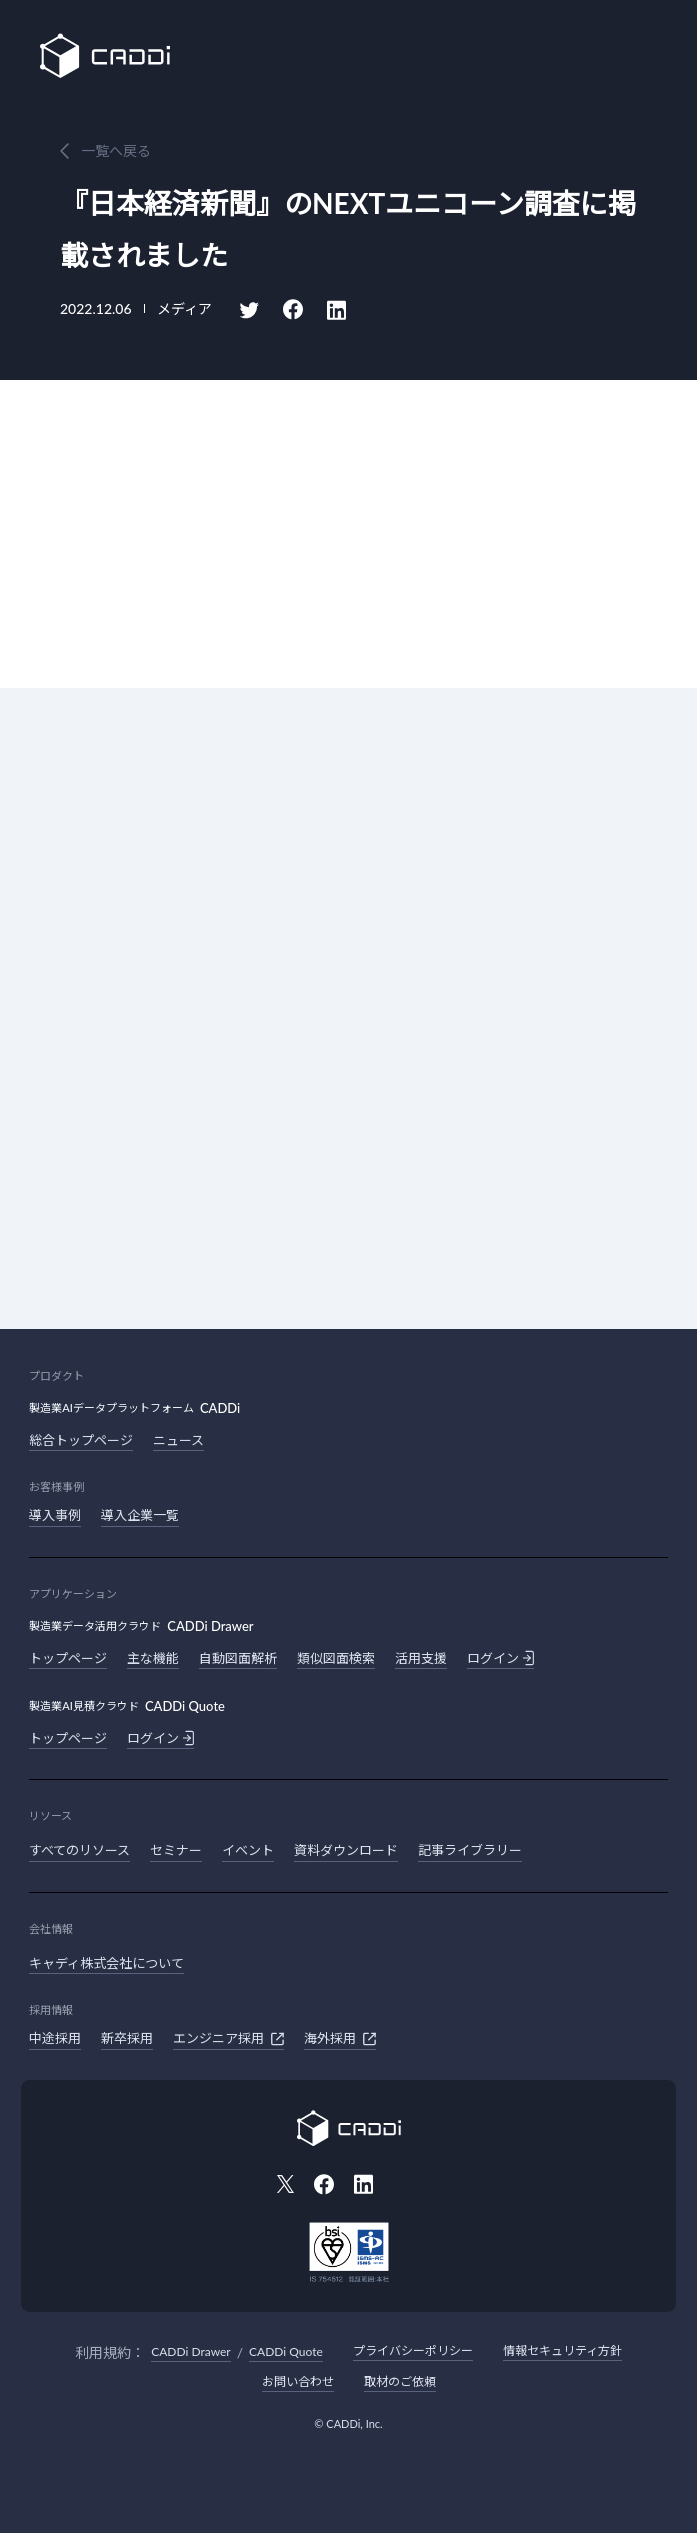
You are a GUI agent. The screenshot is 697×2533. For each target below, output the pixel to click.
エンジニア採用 (228, 2039)
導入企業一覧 (140, 1515)
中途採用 (55, 2038)
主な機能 (153, 1658)
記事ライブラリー (470, 1850)
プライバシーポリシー (413, 2350)
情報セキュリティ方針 (562, 2350)
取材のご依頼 (400, 2381)
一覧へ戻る (116, 150)
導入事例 (55, 1515)
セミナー (176, 1850)
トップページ (68, 1658)
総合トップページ (81, 1440)
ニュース (178, 1440)
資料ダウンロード (346, 1850)
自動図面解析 (238, 1658)
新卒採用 (127, 2038)
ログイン (500, 1658)
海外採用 (340, 2039)
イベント (248, 1850)
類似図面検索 (336, 1658)
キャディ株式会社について (106, 1963)
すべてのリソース (79, 1850)
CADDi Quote (286, 2351)
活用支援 (421, 1658)
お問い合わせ (298, 2381)
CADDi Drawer (190, 2351)
